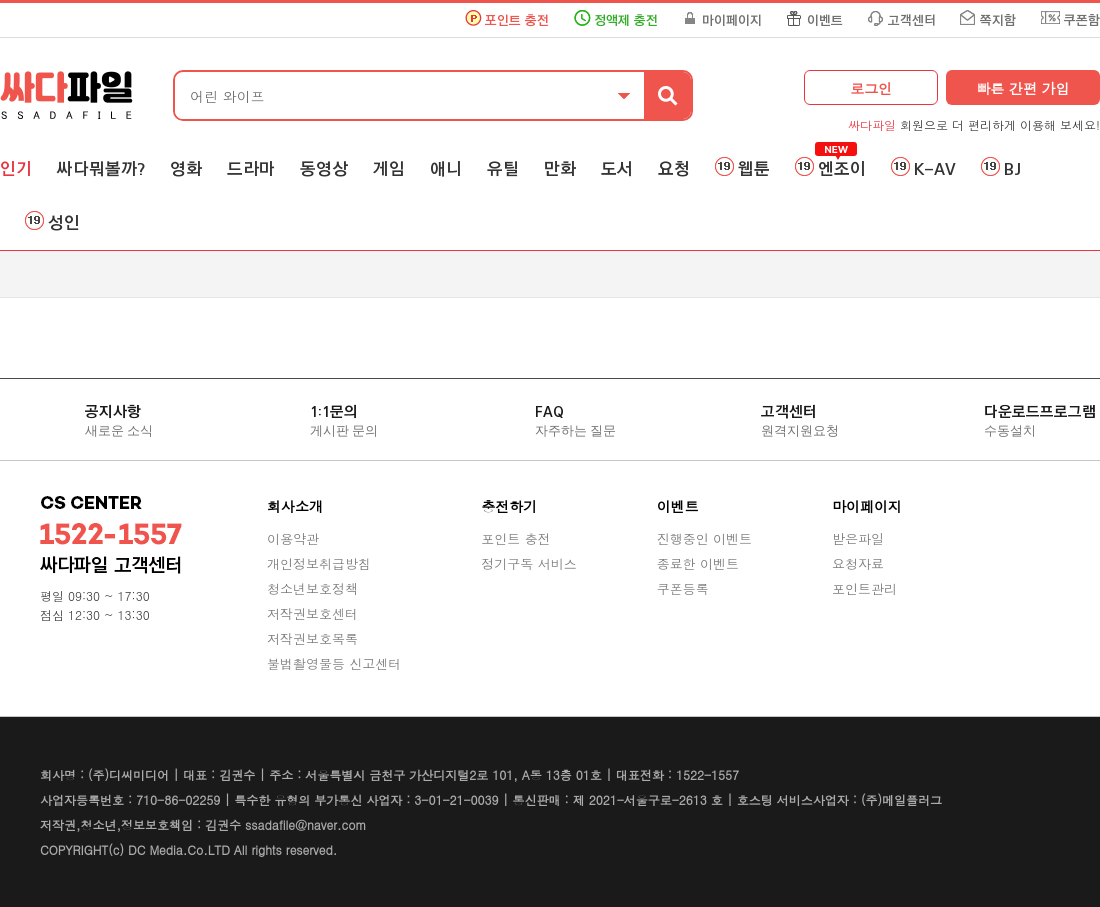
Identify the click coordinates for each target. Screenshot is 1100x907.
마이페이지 (732, 20)
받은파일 (858, 538)
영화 (186, 169)
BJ (1012, 169)
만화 (560, 169)
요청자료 (858, 563)
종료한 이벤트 (698, 563)
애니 (446, 169)
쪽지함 (998, 20)
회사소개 (295, 506)
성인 (64, 223)
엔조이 (842, 169)
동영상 (324, 169)
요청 (674, 169)
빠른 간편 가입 (1022, 88)
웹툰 (754, 169)
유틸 (503, 169)
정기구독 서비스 (528, 563)
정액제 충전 (626, 20)
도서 (617, 169)
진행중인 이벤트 (704, 538)
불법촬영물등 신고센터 (334, 663)
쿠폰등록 (683, 588)
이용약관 (293, 538)
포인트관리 (864, 588)
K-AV (935, 169)
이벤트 (825, 20)
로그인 (871, 88)
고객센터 (912, 20)
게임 (389, 169)
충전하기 (509, 506)
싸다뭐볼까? (101, 169)
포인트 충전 (517, 20)
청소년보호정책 (312, 588)
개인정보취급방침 (319, 563)
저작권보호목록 (312, 638)
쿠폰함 (1082, 20)
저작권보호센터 (312, 613)
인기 (16, 169)
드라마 (251, 169)
